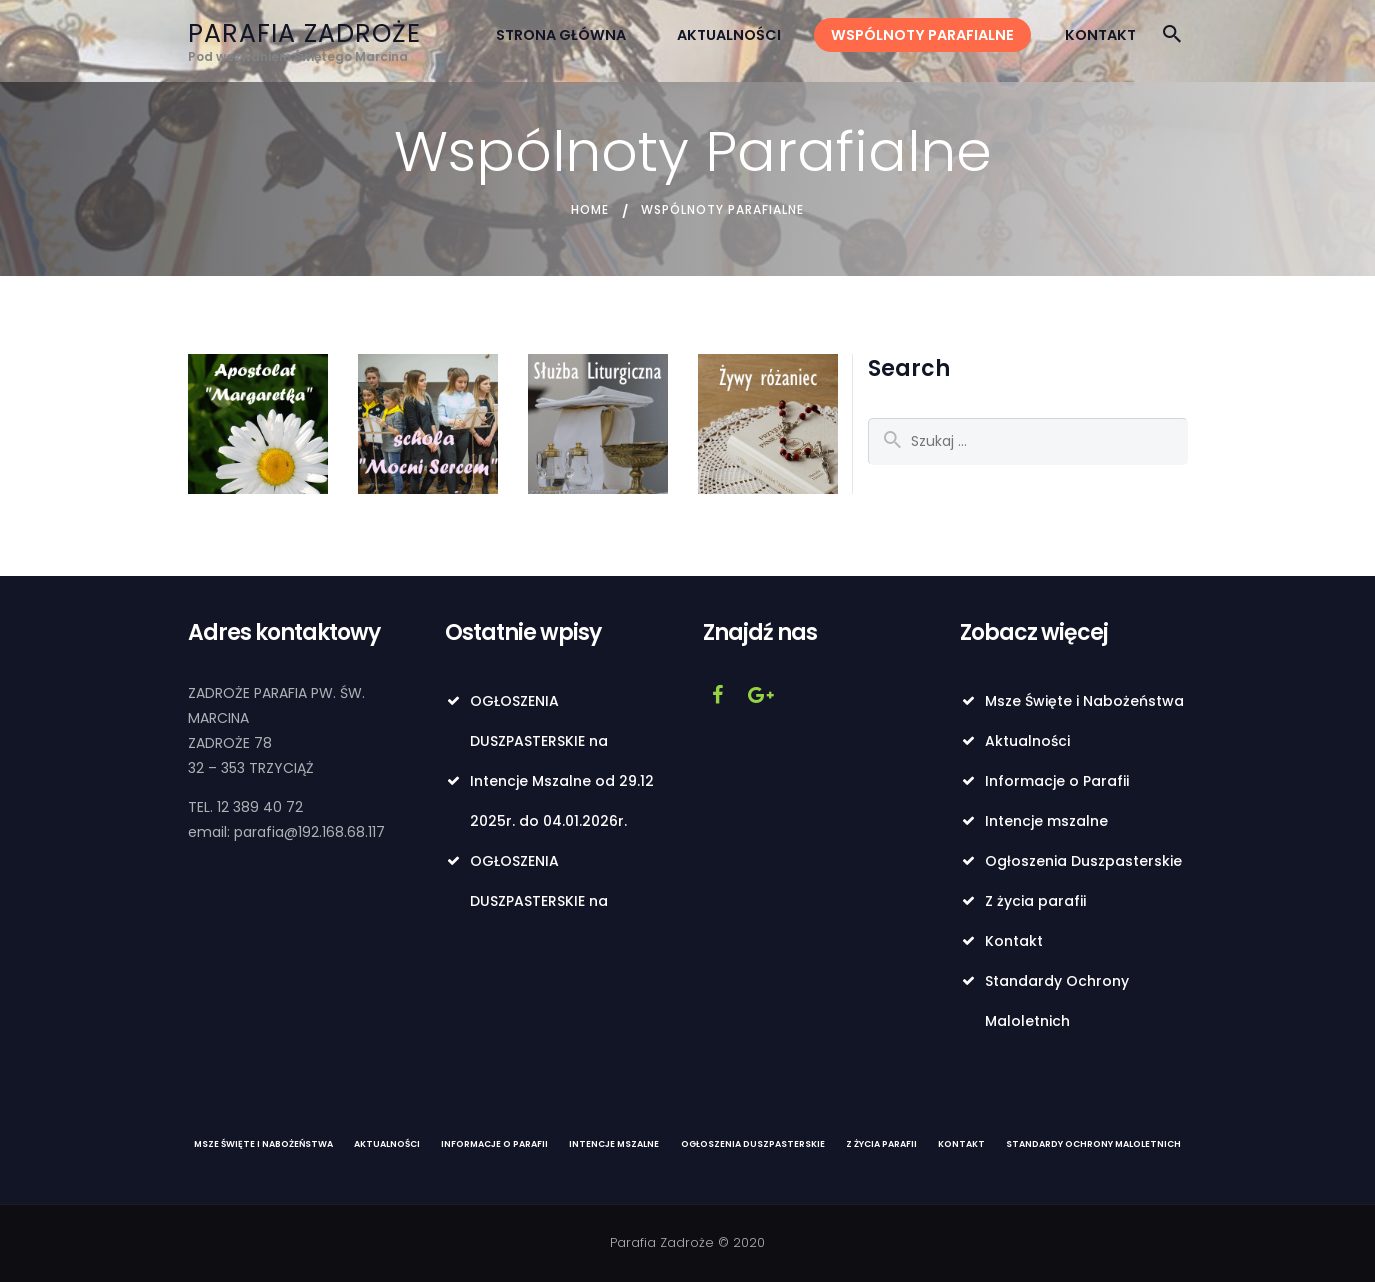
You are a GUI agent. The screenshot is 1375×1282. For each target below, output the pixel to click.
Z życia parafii (1035, 901)
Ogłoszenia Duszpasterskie (1083, 861)
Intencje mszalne (1046, 821)
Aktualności (1027, 741)
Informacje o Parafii (1057, 781)
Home (590, 209)
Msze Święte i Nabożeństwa (1084, 701)
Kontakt (1014, 941)
